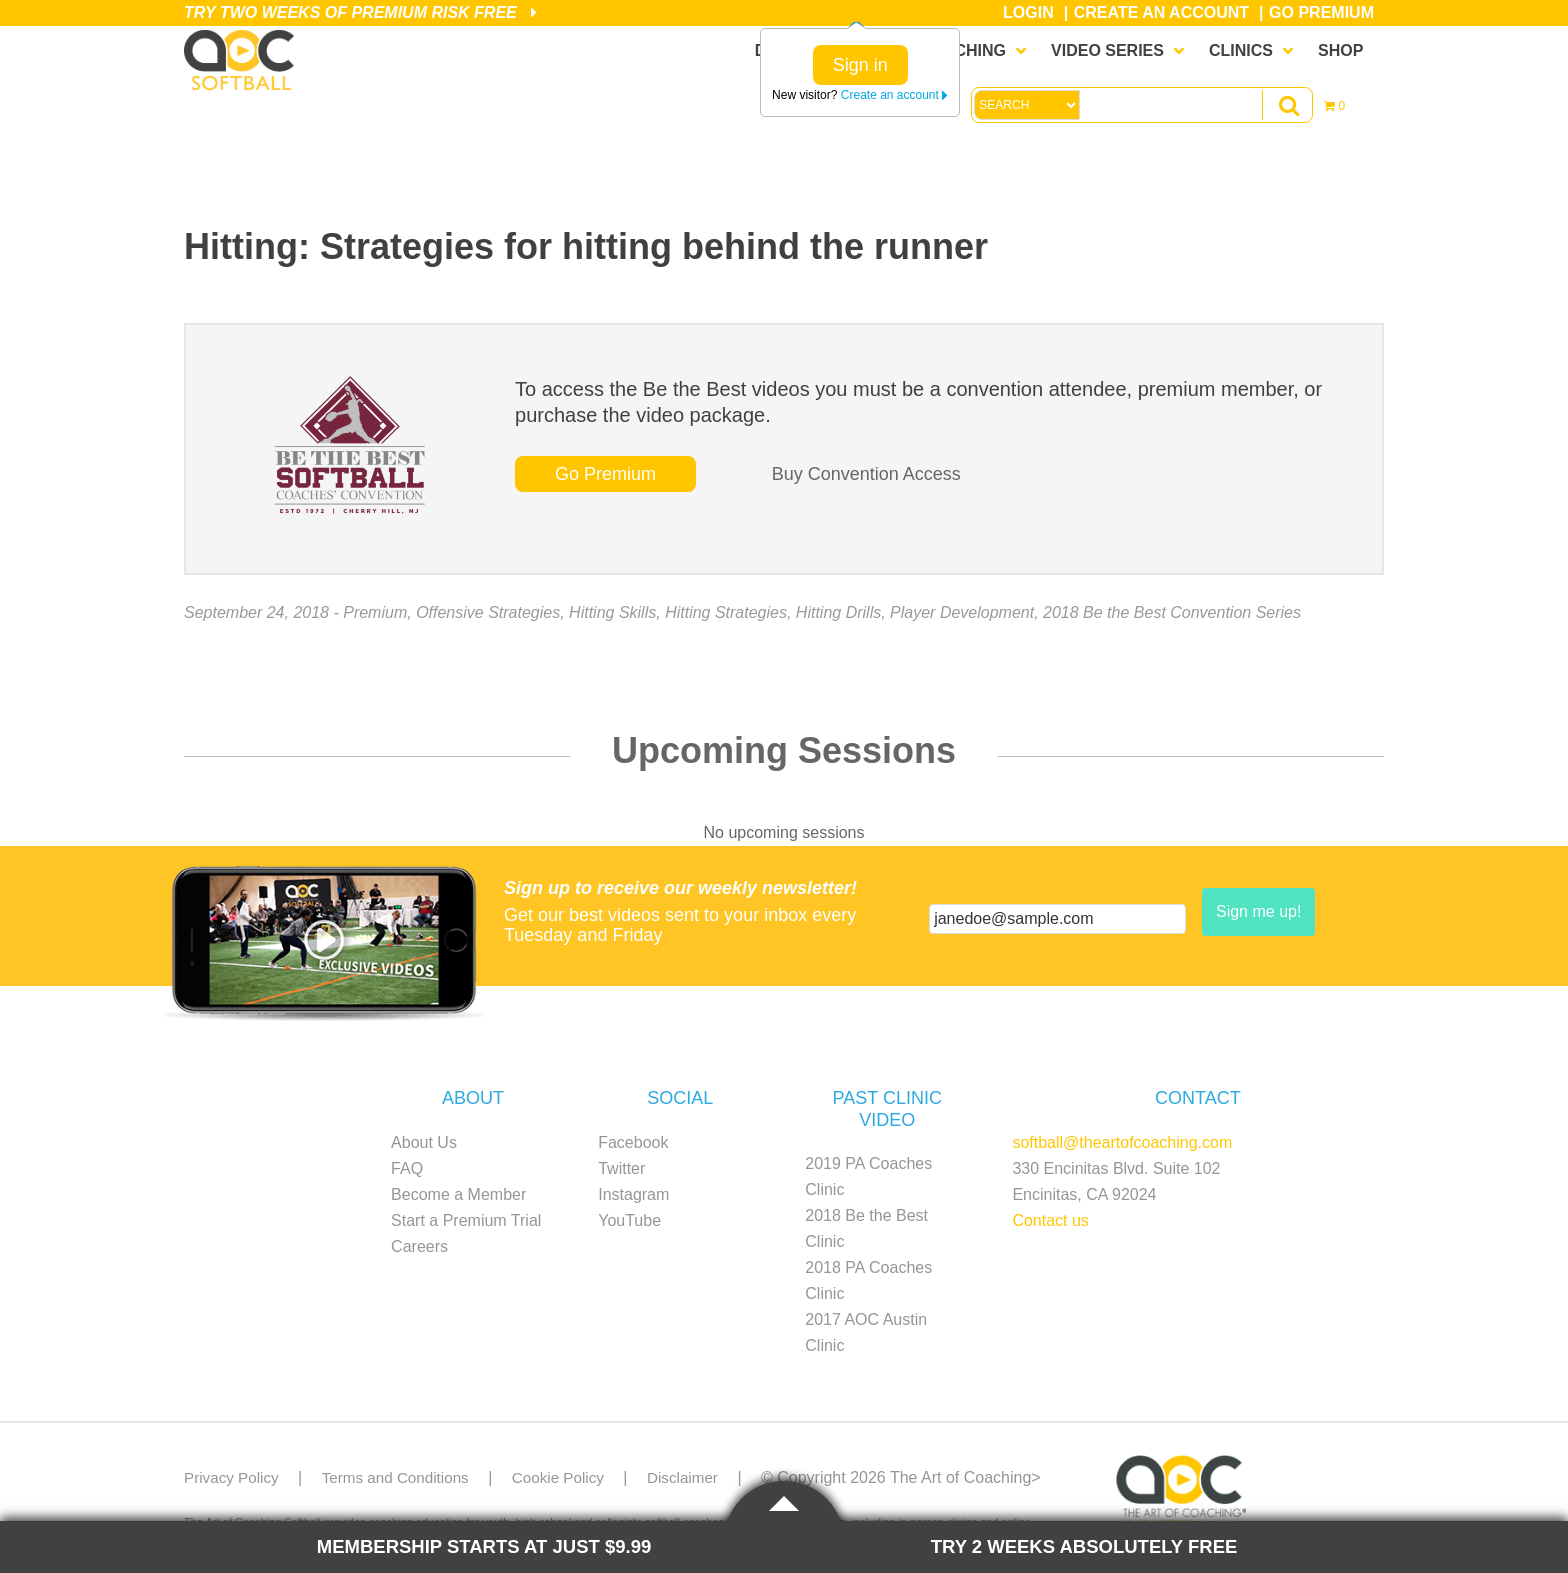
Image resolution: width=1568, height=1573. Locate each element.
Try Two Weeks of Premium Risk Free (360, 12)
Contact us (1050, 1220)
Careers (419, 1246)
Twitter (621, 1168)
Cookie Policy (572, 1477)
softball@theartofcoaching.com (1122, 1142)
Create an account (894, 95)
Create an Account (1161, 12)
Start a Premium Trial (466, 1220)
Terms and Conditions (403, 1477)
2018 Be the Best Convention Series (1172, 612)
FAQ (407, 1168)
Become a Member (458, 1194)
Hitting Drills (838, 612)
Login (1028, 12)
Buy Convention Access (866, 474)
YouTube (629, 1220)
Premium (375, 612)
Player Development (962, 612)
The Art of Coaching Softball (244, 61)
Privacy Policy (234, 1477)
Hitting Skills (612, 612)
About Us (424, 1142)
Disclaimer (701, 1477)
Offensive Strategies (488, 612)
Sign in (860, 65)
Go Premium (1321, 12)
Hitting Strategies (726, 612)
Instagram (633, 1194)
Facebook (633, 1142)
